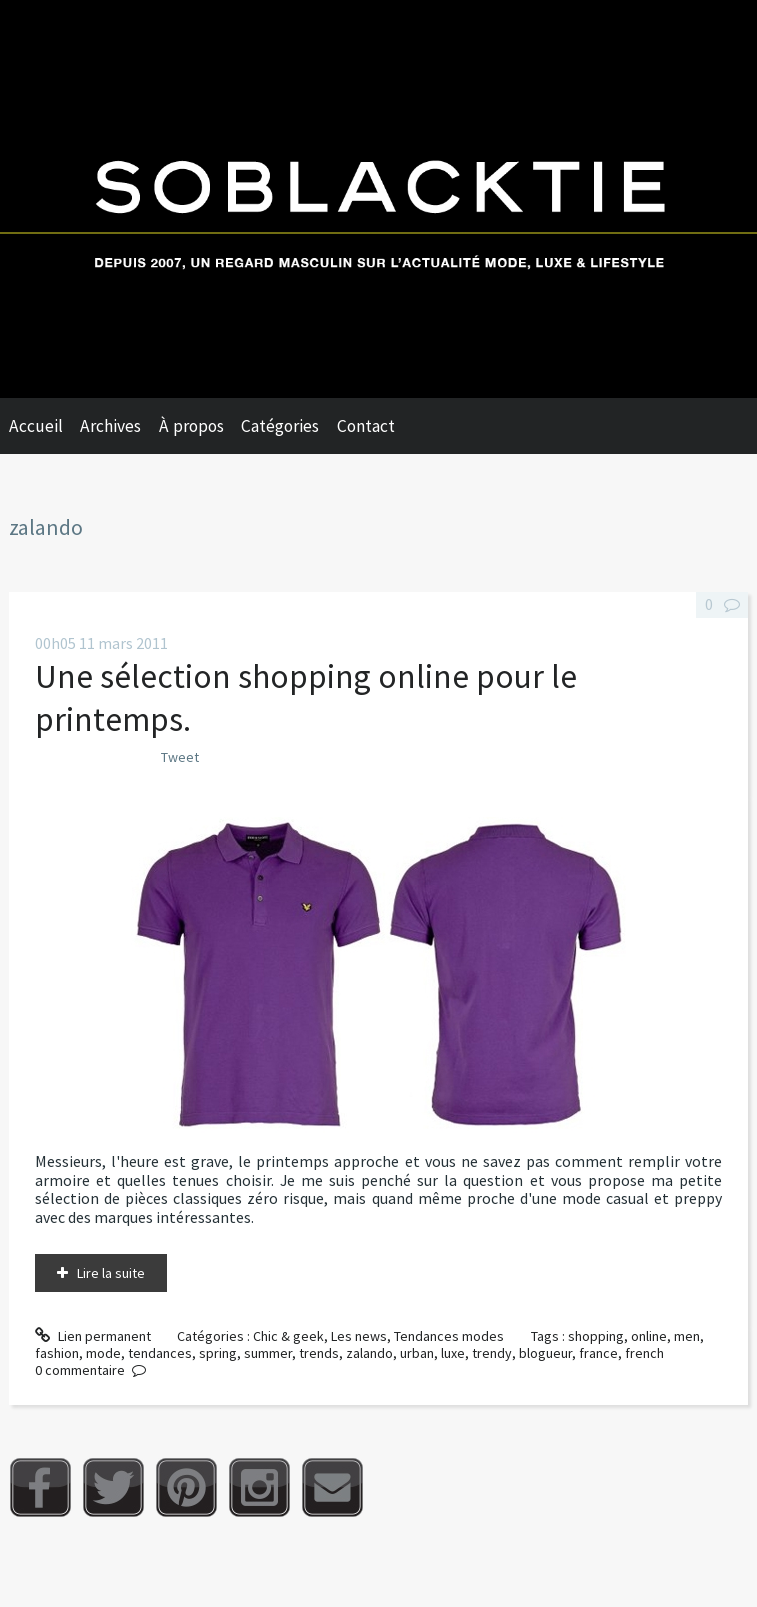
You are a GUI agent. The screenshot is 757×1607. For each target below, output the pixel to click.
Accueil (36, 426)
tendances (160, 1353)
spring (218, 1353)
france (598, 1353)
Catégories (280, 426)
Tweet (180, 757)
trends (319, 1353)
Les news (359, 1336)
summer (268, 1353)
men (687, 1336)
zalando (369, 1353)
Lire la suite (111, 1273)
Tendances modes (449, 1336)
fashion (57, 1353)
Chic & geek (288, 1336)
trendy (492, 1353)
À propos (191, 426)
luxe (453, 1353)
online (649, 1336)
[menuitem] (45, 426)
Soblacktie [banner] (378, 199)
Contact (366, 426)
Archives (110, 426)
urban (417, 1353)
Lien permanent (93, 1336)
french (644, 1353)
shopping (596, 1336)
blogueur (545, 1353)
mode (103, 1353)
